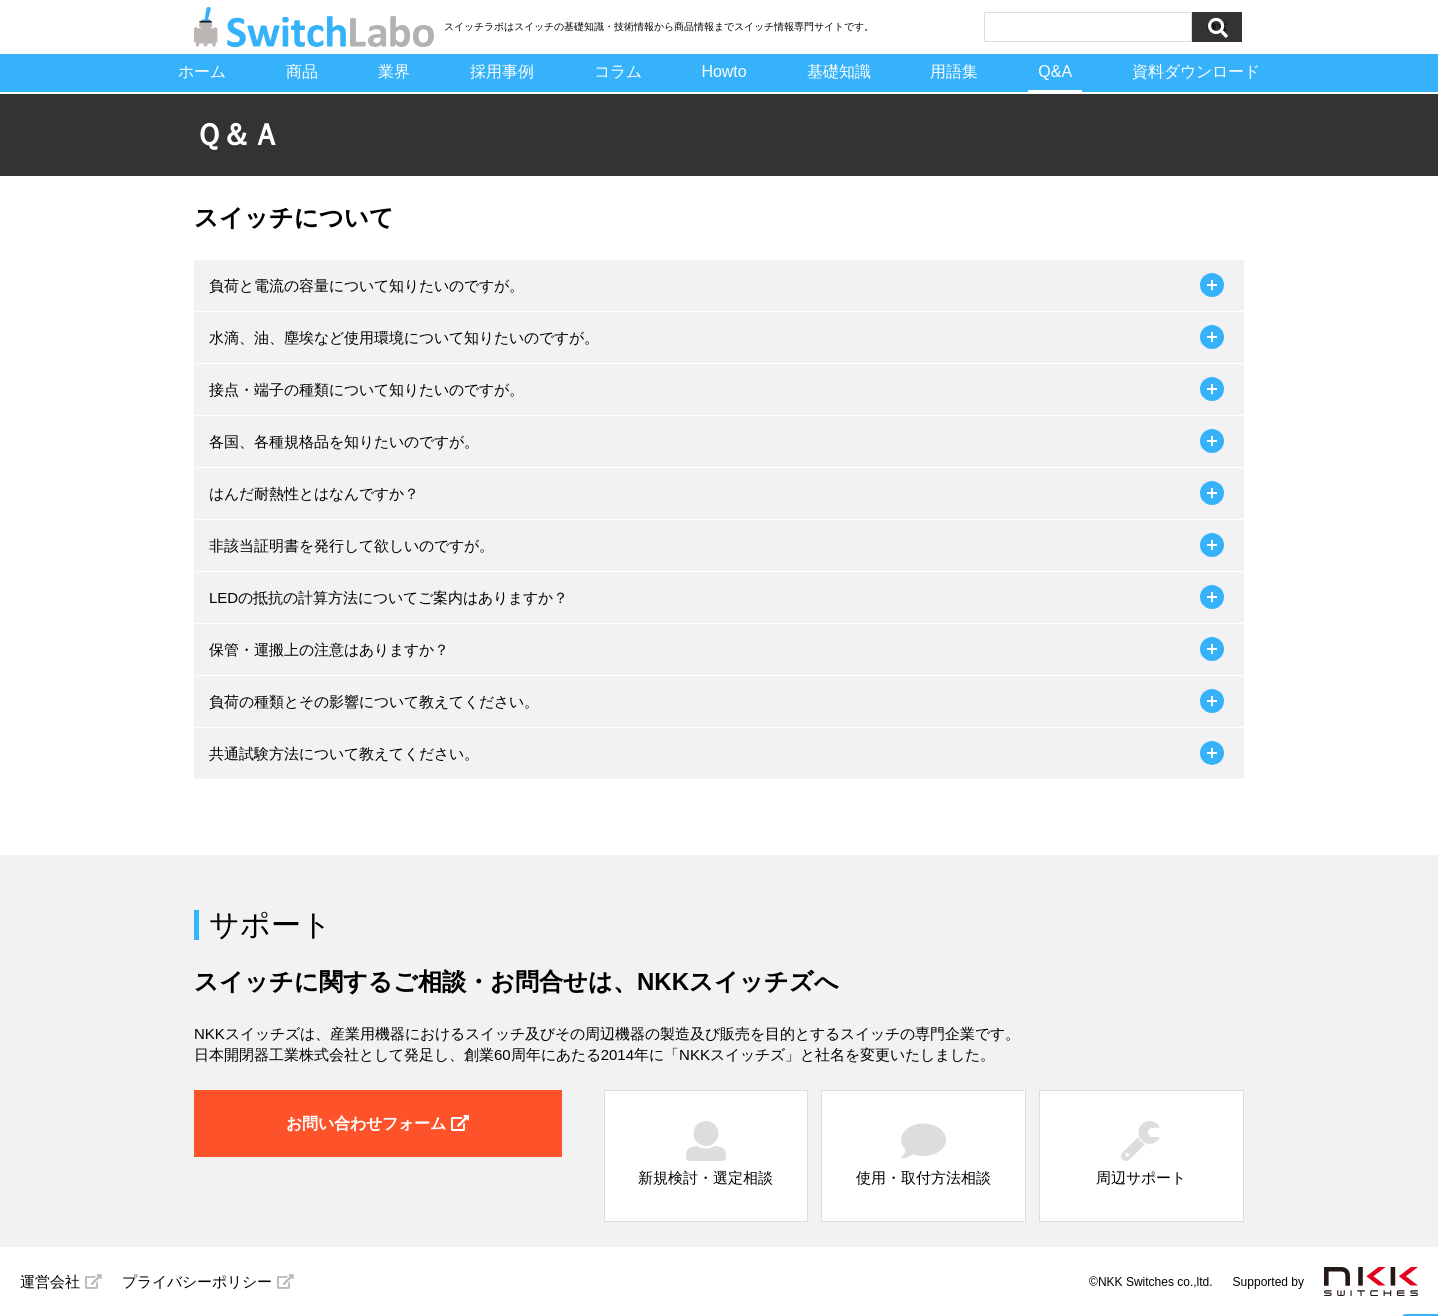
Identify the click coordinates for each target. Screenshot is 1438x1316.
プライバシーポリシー (208, 1281)
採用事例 (501, 71)
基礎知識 (839, 71)
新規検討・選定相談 (705, 1153)
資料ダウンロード (1197, 71)
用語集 (955, 71)
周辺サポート (1141, 1153)
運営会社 (61, 1281)
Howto (723, 71)
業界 (393, 71)
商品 (301, 71)
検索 (1217, 26)
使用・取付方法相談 (923, 1153)
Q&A (1056, 71)
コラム (617, 71)
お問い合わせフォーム (377, 1123)
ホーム (201, 71)
